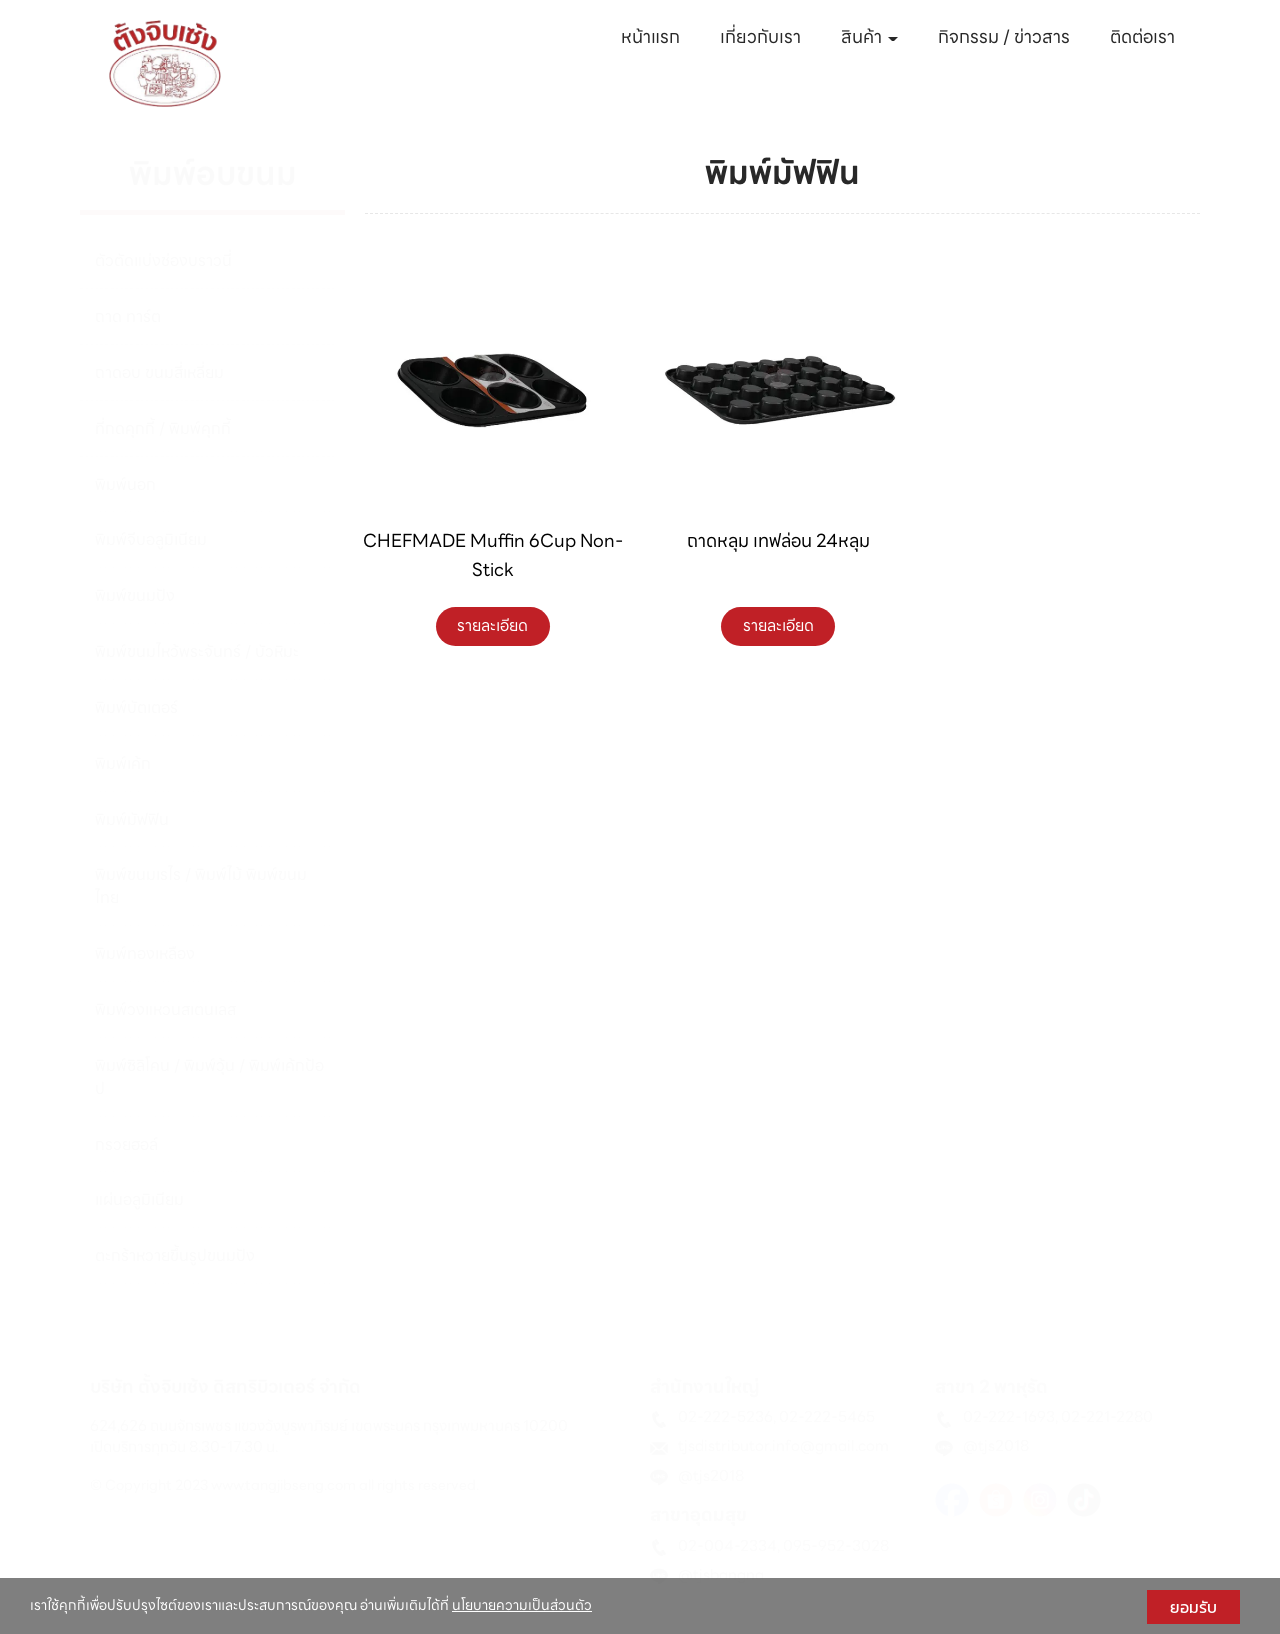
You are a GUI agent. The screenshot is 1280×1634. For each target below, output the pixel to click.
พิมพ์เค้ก (123, 763)
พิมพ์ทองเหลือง (145, 953)
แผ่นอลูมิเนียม (139, 1199)
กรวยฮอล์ (126, 1144)
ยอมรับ (1193, 1607)
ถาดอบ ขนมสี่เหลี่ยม (159, 372)
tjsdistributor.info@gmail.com (783, 1446)
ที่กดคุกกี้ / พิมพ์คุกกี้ (163, 428)
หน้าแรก (650, 36)
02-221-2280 (1107, 1417)
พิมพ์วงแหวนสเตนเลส (165, 1009)
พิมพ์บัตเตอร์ (136, 707)
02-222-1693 (1009, 1417)
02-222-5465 (827, 1417)
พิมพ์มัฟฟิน (132, 819)
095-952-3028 (836, 1546)
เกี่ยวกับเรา (760, 36)
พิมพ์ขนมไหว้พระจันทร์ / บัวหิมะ (197, 651)
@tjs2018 (711, 1476)
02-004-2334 (727, 1546)
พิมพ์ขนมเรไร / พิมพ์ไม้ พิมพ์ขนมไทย (201, 886)
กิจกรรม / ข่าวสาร (1004, 36)
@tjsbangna (721, 1575)
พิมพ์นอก (125, 484)
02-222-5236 (725, 1417)
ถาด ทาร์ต (128, 316)
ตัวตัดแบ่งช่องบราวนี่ (163, 260)
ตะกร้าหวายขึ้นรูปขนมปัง (175, 1255)
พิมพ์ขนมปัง (135, 595)
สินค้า (869, 36)
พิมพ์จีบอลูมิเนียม (151, 539)
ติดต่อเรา (1142, 36)
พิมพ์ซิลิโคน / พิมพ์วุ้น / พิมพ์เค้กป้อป (209, 1077)
